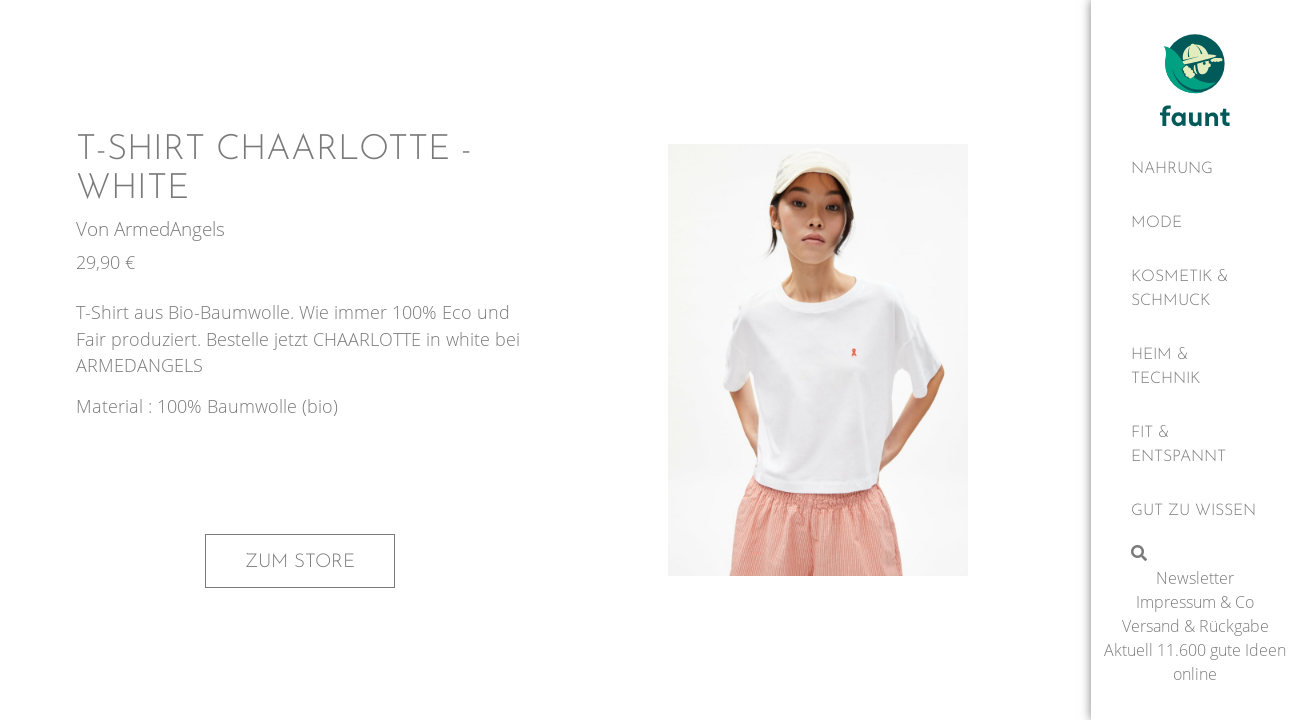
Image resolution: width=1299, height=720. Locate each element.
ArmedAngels (169, 228)
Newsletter (1195, 578)
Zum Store (300, 562)
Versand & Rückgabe (1195, 626)
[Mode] (1195, 223)
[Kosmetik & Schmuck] (1195, 289)
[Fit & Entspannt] (1195, 445)
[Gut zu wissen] (1195, 511)
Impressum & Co (1195, 602)
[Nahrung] (1195, 169)
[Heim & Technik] (1195, 367)
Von (95, 228)
